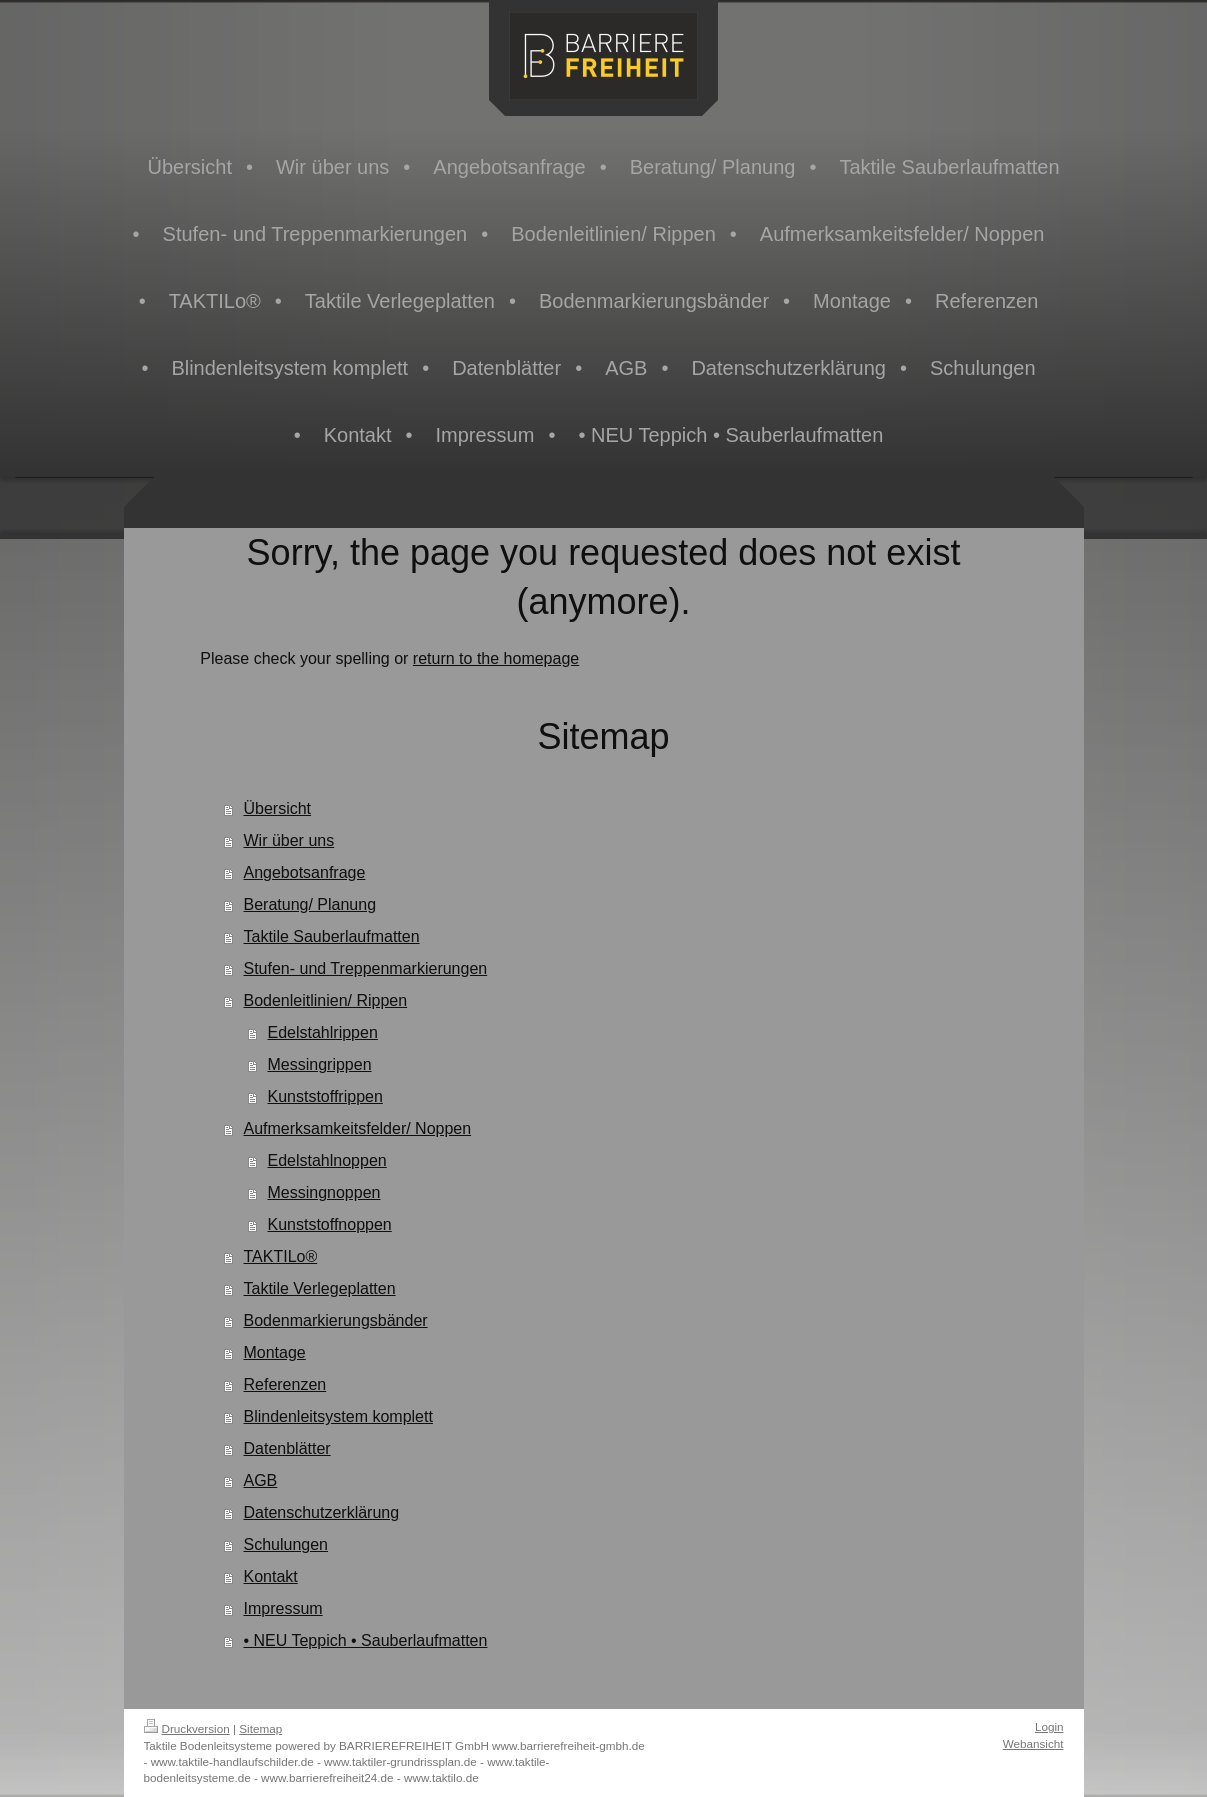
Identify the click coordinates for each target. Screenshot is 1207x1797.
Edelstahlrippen (322, 1032)
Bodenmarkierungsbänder (335, 1320)
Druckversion (187, 1728)
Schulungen (285, 1544)
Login (1049, 1726)
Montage (274, 1352)
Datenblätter (286, 1448)
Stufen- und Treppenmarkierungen (365, 968)
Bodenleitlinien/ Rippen (325, 1000)
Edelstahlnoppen (326, 1160)
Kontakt (270, 1576)
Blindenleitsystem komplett (337, 1416)
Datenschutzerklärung (321, 1512)
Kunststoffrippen (324, 1096)
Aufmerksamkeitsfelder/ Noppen (357, 1128)
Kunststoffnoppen (329, 1224)
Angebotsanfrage (304, 872)
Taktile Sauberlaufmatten (331, 936)
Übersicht (277, 808)
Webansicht (1033, 1743)
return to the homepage (496, 658)
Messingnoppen (323, 1192)
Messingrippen (319, 1064)
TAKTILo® (280, 1256)
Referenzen (284, 1384)
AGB (260, 1480)
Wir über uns (288, 840)
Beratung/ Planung (309, 904)
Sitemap (260, 1728)
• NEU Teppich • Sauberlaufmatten (365, 1640)
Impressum (282, 1608)
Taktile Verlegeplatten (319, 1288)
